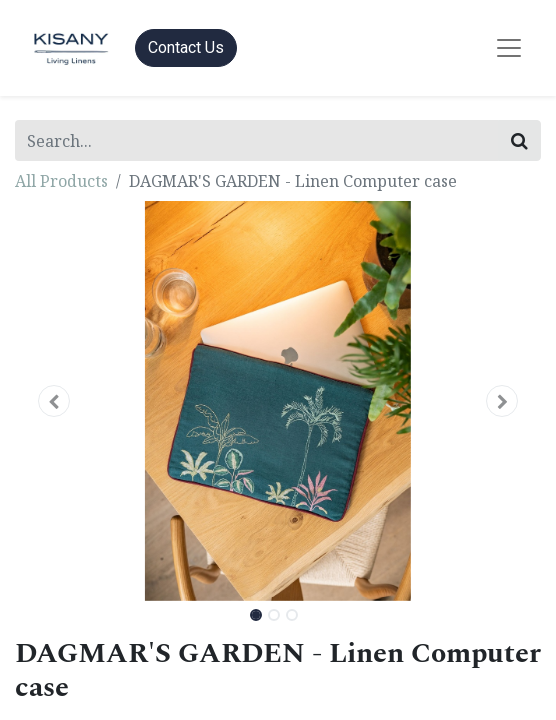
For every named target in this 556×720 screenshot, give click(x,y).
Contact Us (186, 47)
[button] (54, 401)
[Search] (519, 140)
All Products (61, 181)
